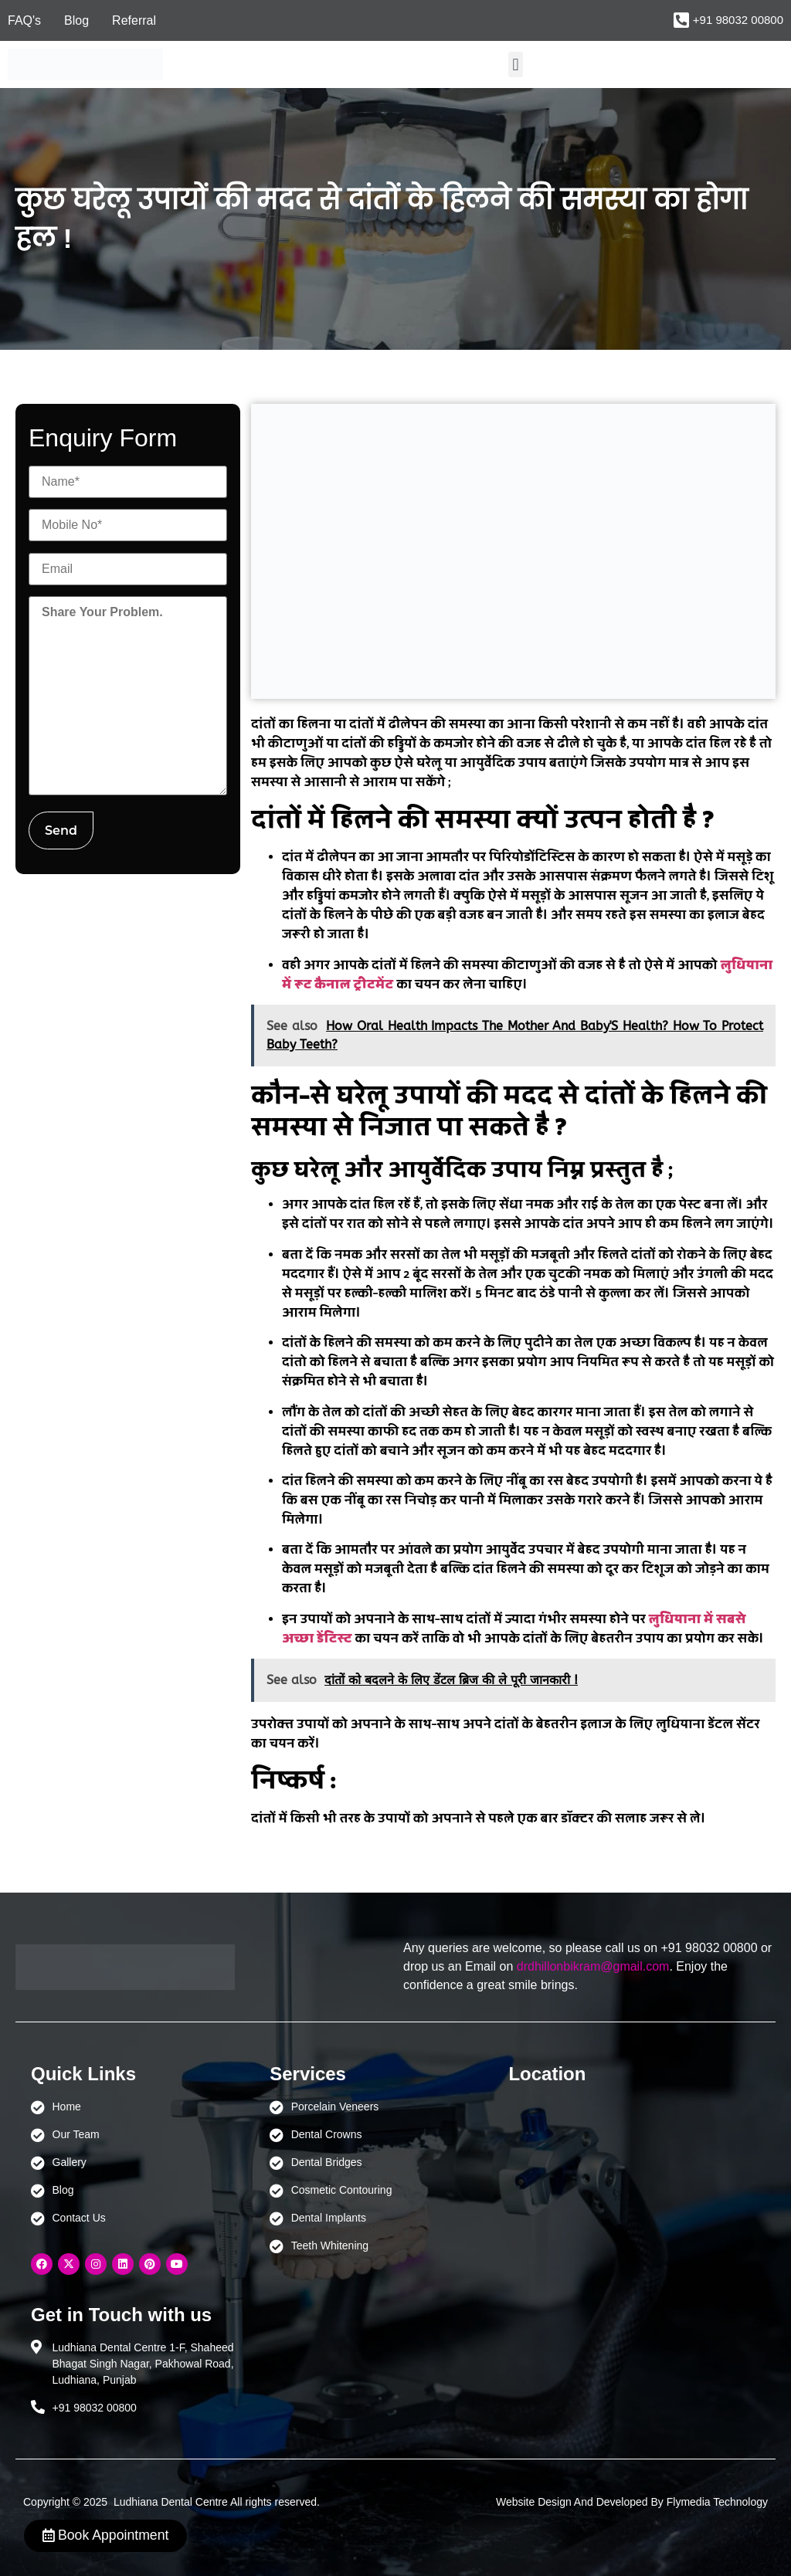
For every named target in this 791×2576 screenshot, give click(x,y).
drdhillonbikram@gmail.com (593, 1966)
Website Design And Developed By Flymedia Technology (632, 2502)
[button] (515, 64)
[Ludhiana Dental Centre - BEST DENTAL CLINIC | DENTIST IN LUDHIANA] (612, 2171)
